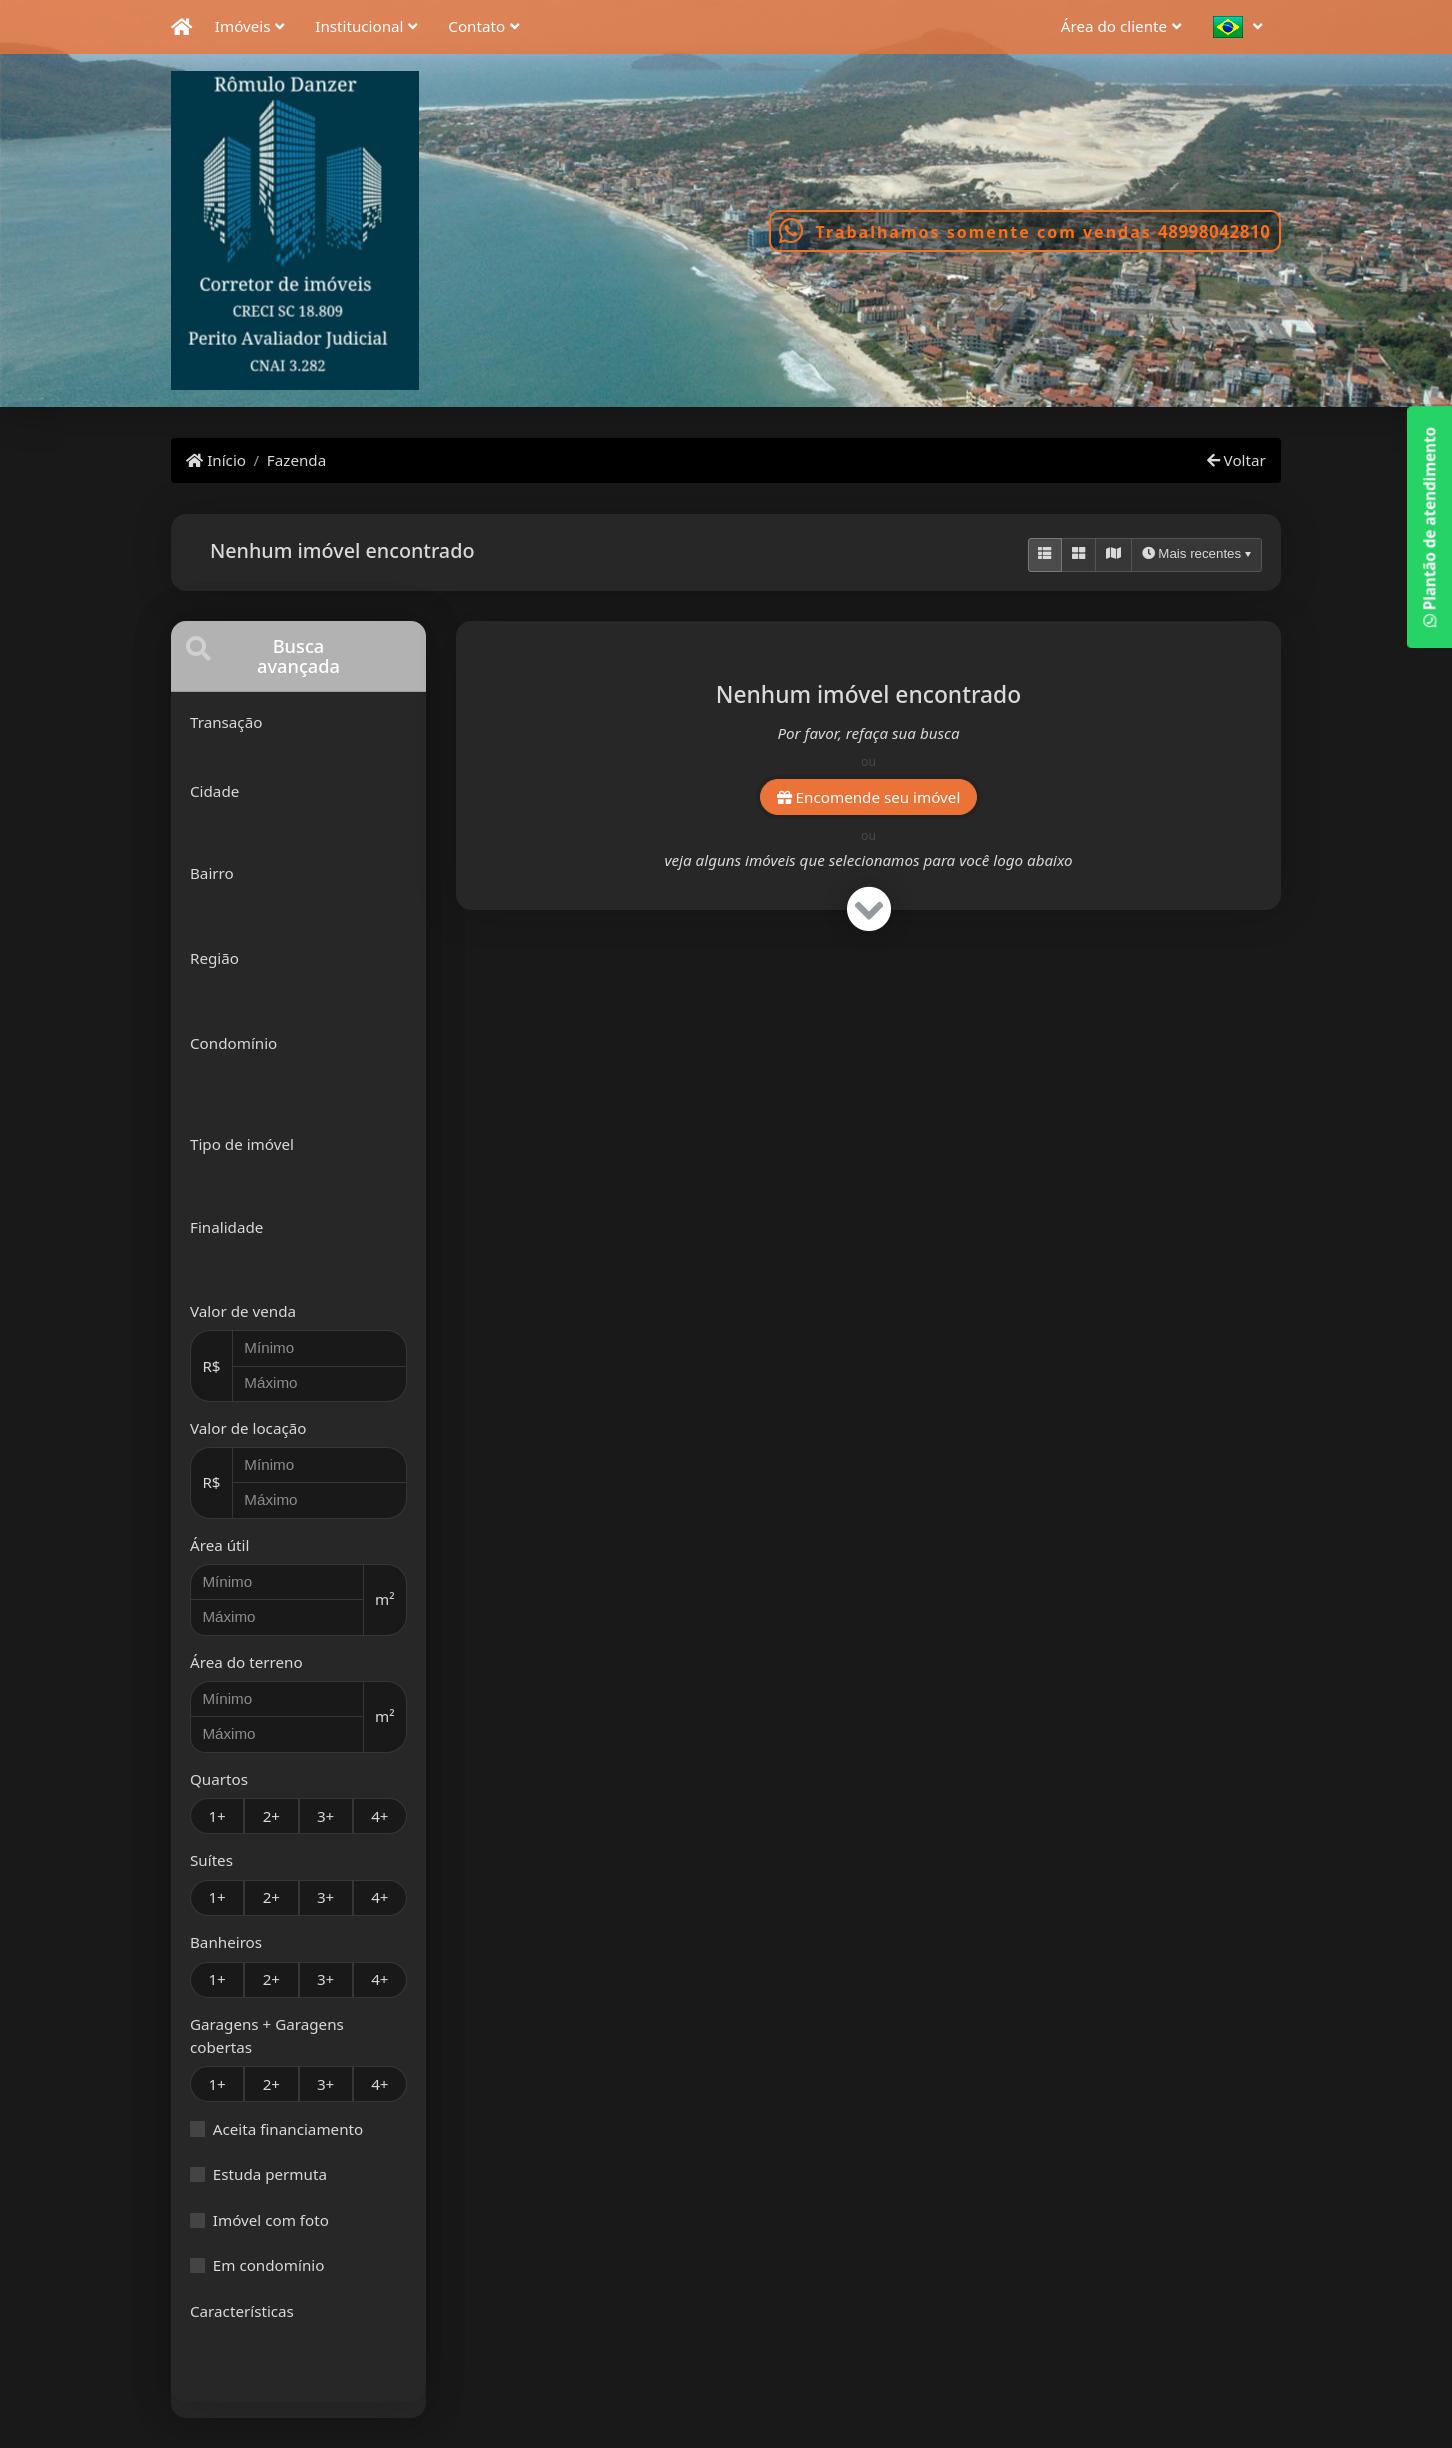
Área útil (219, 1545)
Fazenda (296, 460)
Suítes (211, 1860)
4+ (379, 1816)
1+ (216, 1816)
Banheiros (226, 1942)
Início (216, 460)
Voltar (1236, 460)
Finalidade (226, 1227)
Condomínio (233, 1043)
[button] (1242, 27)
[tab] (298, 656)
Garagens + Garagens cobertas (267, 2035)
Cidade (214, 791)
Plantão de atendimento (1429, 527)
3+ (325, 1816)
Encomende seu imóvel (869, 797)
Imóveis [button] (243, 26)
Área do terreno (246, 1662)
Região (214, 958)
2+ (271, 1816)
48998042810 (1214, 231)
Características (242, 2311)
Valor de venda (243, 1311)
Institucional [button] (359, 26)
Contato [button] (476, 26)
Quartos (219, 1779)
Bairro (212, 873)
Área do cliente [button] (1114, 26)
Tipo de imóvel (242, 1144)
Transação (226, 722)
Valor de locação (248, 1428)
